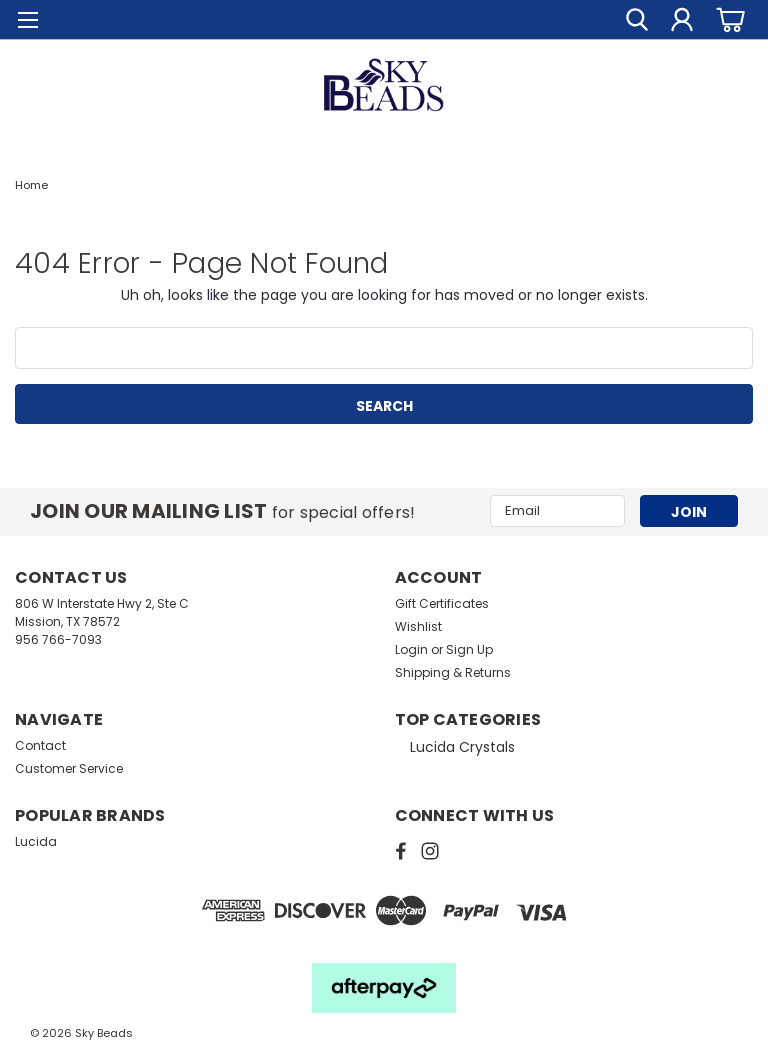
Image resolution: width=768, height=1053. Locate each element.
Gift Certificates (442, 603)
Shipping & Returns (453, 672)
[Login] (682, 20)
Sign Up (469, 649)
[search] (637, 20)
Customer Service (69, 768)
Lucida (36, 841)
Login (411, 649)
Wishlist (418, 626)
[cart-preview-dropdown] (727, 19)
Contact (40, 745)
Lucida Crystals (462, 747)
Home (31, 185)
